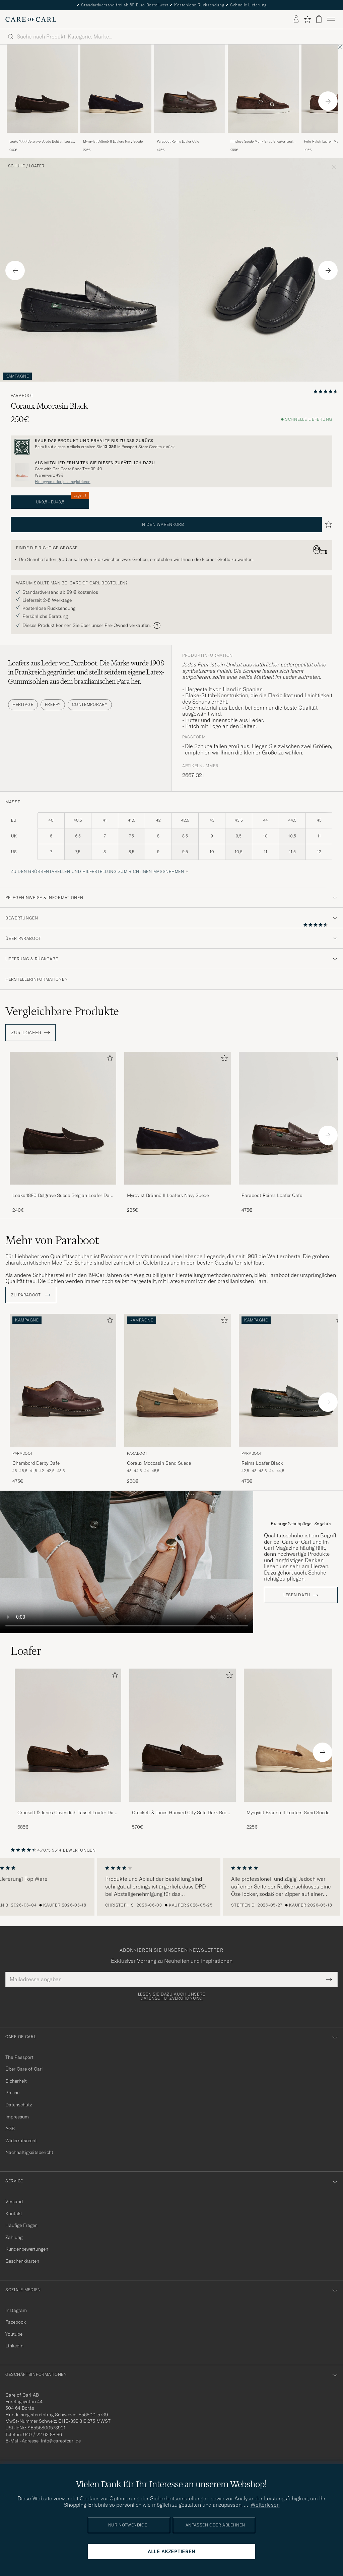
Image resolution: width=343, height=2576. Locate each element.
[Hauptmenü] (331, 19)
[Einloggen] (296, 19)
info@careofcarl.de (61, 2438)
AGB (10, 2125)
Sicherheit (16, 2078)
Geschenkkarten (22, 2258)
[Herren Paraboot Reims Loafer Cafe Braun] (189, 89)
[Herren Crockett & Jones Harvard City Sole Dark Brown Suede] (182, 1732)
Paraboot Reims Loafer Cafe (178, 141)
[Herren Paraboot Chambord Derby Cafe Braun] (63, 1377)
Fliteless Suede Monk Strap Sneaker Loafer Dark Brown (263, 141)
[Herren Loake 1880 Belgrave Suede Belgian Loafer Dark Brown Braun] (42, 89)
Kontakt (13, 2210)
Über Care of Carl (24, 2066)
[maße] (171, 840)
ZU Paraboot (31, 1292)
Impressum (17, 2114)
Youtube (13, 2331)
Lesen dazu (296, 1592)
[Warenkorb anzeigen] (319, 19)
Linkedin (14, 2343)
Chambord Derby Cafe (36, 1460)
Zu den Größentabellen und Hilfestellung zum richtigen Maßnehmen (97, 871)
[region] (171, 1884)
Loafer (36, 166)
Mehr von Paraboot (52, 1240)
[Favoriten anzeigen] (307, 19)
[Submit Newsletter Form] (329, 1976)
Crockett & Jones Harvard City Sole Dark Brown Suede (182, 1809)
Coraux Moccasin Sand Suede (159, 1460)
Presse (12, 2090)
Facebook (15, 2319)
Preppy (53, 704)
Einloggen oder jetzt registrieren (62, 481)
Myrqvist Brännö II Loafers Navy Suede (113, 141)
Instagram (16, 2307)
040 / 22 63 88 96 (42, 2431)
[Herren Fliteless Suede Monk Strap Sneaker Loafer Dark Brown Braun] (263, 89)
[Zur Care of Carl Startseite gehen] (30, 19)
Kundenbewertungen (26, 2246)
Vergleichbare (62, 1011)
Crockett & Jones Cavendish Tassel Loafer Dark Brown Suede (67, 1809)
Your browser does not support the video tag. (126, 1559)
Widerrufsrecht (21, 2138)
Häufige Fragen (21, 2222)
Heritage (22, 704)
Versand (14, 2198)
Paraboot (22, 395)
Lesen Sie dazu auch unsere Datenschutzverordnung (171, 1993)
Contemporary (90, 704)
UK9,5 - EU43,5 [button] (62, 499)
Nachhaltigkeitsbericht (29, 2150)
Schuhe (16, 166)
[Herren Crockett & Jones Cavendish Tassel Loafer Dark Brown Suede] (68, 1732)
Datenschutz (18, 2102)
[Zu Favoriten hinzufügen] (108, 1059)
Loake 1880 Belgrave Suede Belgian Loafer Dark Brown (41, 141)
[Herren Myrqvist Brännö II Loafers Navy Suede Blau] (115, 89)
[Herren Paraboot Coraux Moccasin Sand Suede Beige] (177, 1377)
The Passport (19, 2054)
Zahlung (13, 2234)
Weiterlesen (265, 2505)
